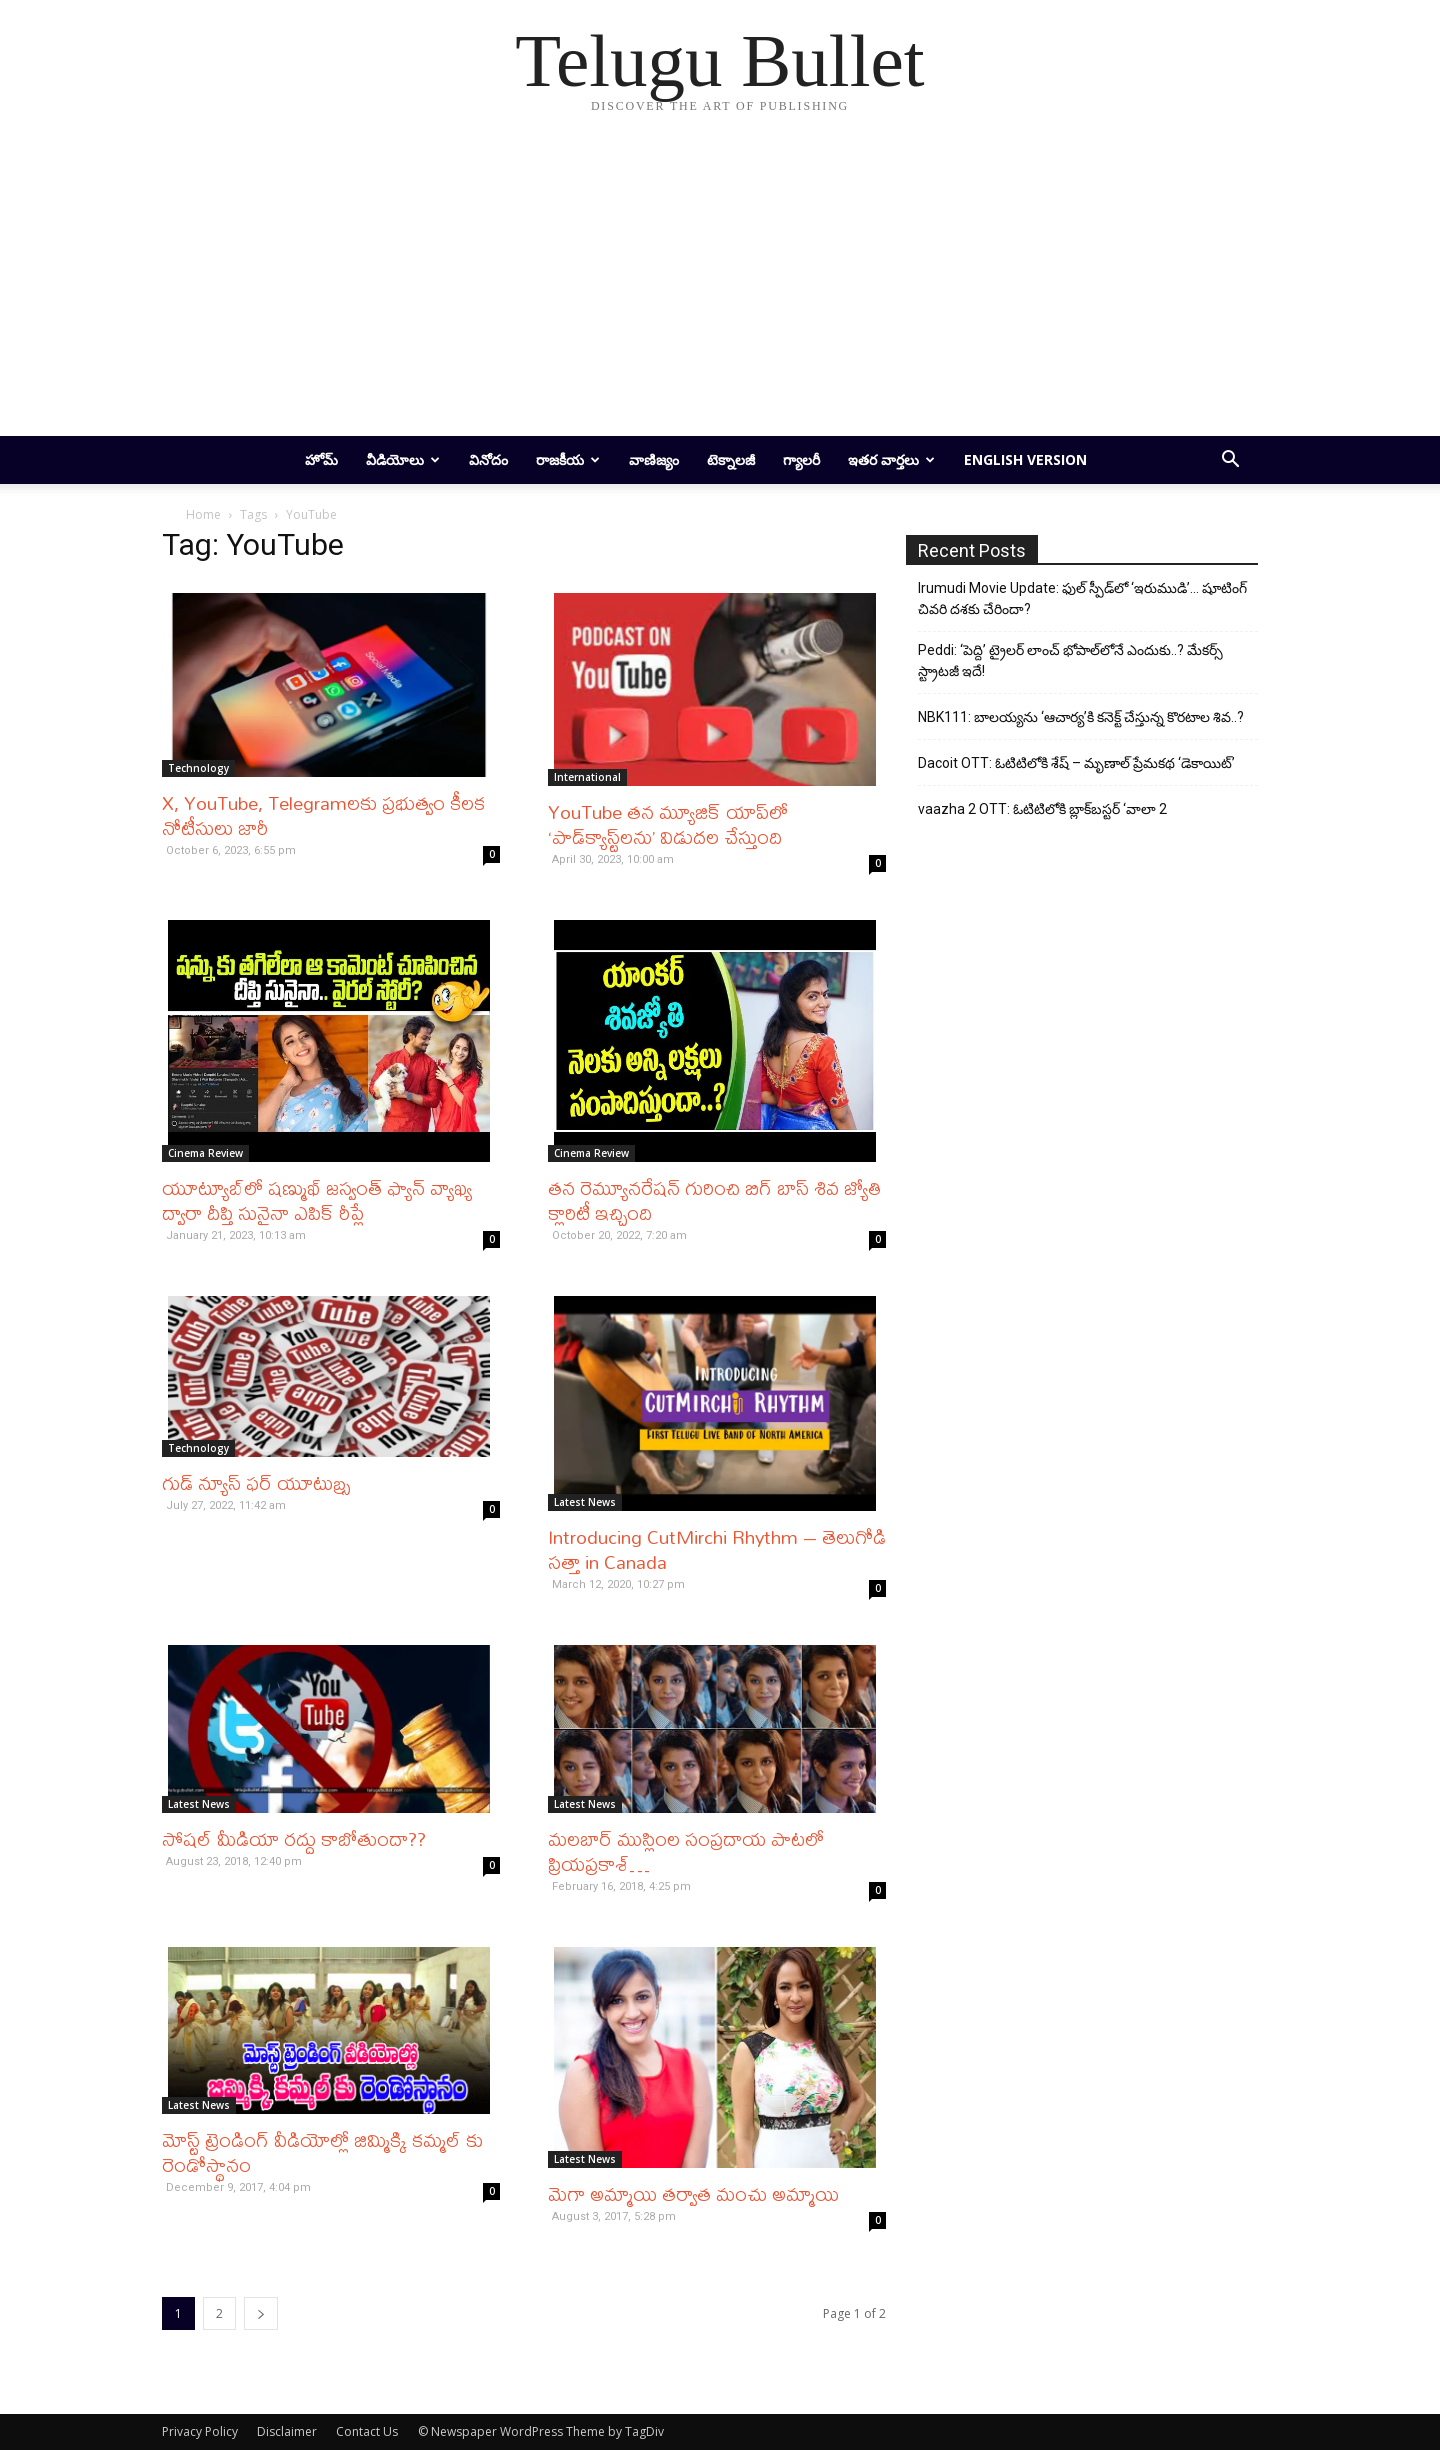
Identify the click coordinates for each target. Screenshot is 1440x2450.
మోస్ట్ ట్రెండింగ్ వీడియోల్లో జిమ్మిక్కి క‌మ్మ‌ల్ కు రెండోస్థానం (322, 2152)
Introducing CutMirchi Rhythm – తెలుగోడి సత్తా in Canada (717, 1549)
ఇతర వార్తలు (891, 459)
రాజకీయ (568, 459)
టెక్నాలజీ (731, 459)
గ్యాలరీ (801, 459)
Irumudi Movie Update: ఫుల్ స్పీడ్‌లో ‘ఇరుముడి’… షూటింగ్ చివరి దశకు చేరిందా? (1082, 598)
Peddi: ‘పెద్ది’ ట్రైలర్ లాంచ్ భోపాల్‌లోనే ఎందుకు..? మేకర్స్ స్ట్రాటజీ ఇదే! (1070, 660)
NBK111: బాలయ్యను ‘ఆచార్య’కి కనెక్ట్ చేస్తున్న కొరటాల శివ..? (1081, 717)
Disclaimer (287, 2431)
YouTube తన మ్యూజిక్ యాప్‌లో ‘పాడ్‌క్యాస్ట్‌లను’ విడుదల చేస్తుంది (668, 824)
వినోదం (488, 459)
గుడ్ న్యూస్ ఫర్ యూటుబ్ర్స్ (256, 1482)
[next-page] (261, 2313)
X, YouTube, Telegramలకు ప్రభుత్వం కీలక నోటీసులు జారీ (323, 815)
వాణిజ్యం (654, 459)
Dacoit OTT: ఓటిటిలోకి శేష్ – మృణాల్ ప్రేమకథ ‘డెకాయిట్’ (1076, 763)
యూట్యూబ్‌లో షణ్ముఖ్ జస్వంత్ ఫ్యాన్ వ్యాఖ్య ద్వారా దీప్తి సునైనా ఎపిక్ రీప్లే (317, 1200)
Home (203, 514)
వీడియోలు (403, 459)
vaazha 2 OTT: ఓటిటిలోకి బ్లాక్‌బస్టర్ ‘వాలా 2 (1042, 809)
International (587, 777)
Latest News (585, 1502)
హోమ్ (321, 459)
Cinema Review (205, 1153)
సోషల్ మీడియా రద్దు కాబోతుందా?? (294, 1838)
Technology (198, 768)
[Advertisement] (720, 286)
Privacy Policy (200, 2431)
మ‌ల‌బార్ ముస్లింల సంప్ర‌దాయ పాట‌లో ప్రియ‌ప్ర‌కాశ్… (686, 1851)
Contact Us (367, 2431)
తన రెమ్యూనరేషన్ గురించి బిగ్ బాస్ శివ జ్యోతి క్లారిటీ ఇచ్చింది (714, 1200)
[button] (1230, 461)
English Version (1025, 459)
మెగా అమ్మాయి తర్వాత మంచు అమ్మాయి (693, 2193)
